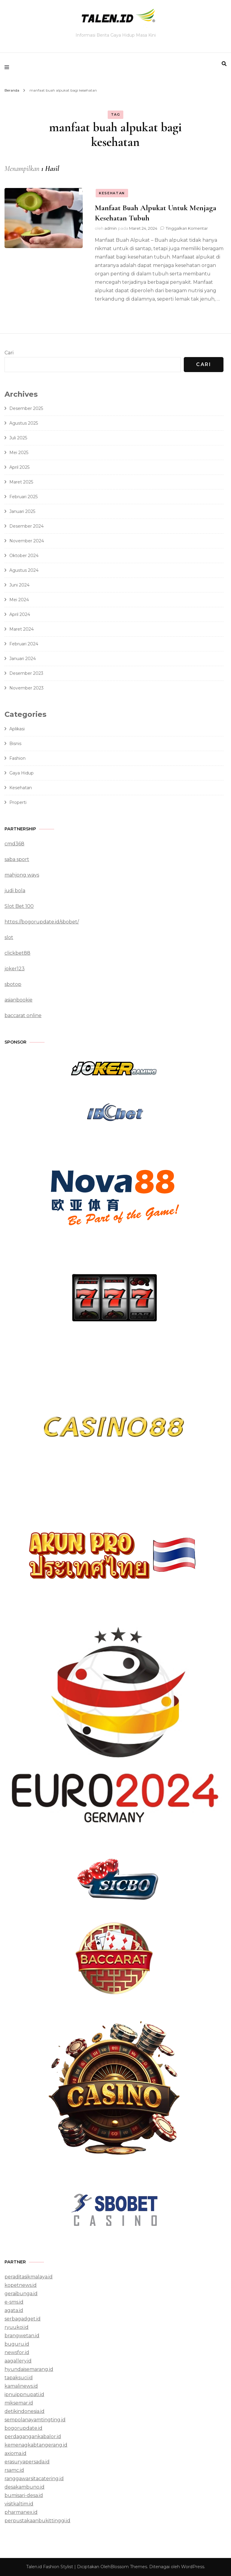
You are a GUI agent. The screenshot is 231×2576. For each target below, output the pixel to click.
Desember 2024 (26, 526)
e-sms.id (14, 2302)
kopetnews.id (21, 2285)
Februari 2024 (23, 644)
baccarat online (23, 1015)
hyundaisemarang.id (29, 2369)
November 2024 (26, 541)
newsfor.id (17, 2352)
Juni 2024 (19, 585)
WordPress (192, 2566)
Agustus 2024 (23, 570)
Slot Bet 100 (19, 906)
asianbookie (18, 1000)
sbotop (13, 984)
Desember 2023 (26, 673)
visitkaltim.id (19, 2504)
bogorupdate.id (23, 2428)
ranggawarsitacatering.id (34, 2478)
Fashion (17, 758)
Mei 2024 (19, 599)
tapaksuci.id (19, 2378)
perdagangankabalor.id (33, 2436)
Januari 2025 (22, 511)
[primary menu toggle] (8, 67)
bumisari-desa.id (24, 2495)
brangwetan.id (22, 2335)
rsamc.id (14, 2470)
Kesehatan (112, 193)
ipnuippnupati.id (24, 2394)
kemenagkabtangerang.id (36, 2445)
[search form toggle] (224, 63)
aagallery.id (18, 2361)
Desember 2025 (26, 408)
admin (110, 228)
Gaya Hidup (21, 773)
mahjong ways (22, 875)
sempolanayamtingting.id (35, 2420)
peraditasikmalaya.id (29, 2277)
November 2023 (26, 688)
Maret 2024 (21, 629)
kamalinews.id (21, 2386)
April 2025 (19, 467)
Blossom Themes (128, 2566)
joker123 (15, 968)
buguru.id (17, 2344)
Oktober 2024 (23, 555)
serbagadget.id (23, 2319)
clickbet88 (17, 953)
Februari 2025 (23, 496)
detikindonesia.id (25, 2411)
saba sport (17, 859)
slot (9, 937)
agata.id (14, 2310)
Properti (17, 802)
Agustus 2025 (23, 423)
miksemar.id (19, 2403)
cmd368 (14, 844)
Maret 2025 (21, 482)
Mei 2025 (18, 452)
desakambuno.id (25, 2487)
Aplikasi (17, 729)
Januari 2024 (22, 658)
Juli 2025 (18, 438)
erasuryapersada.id (27, 2462)
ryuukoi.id (17, 2327)
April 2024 (19, 614)
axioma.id (15, 2453)
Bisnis (15, 743)
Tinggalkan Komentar (187, 228)
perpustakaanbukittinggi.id (37, 2520)
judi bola (15, 890)
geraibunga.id (21, 2293)
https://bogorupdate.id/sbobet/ (42, 922)
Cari (9, 353)
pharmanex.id (21, 2512)
